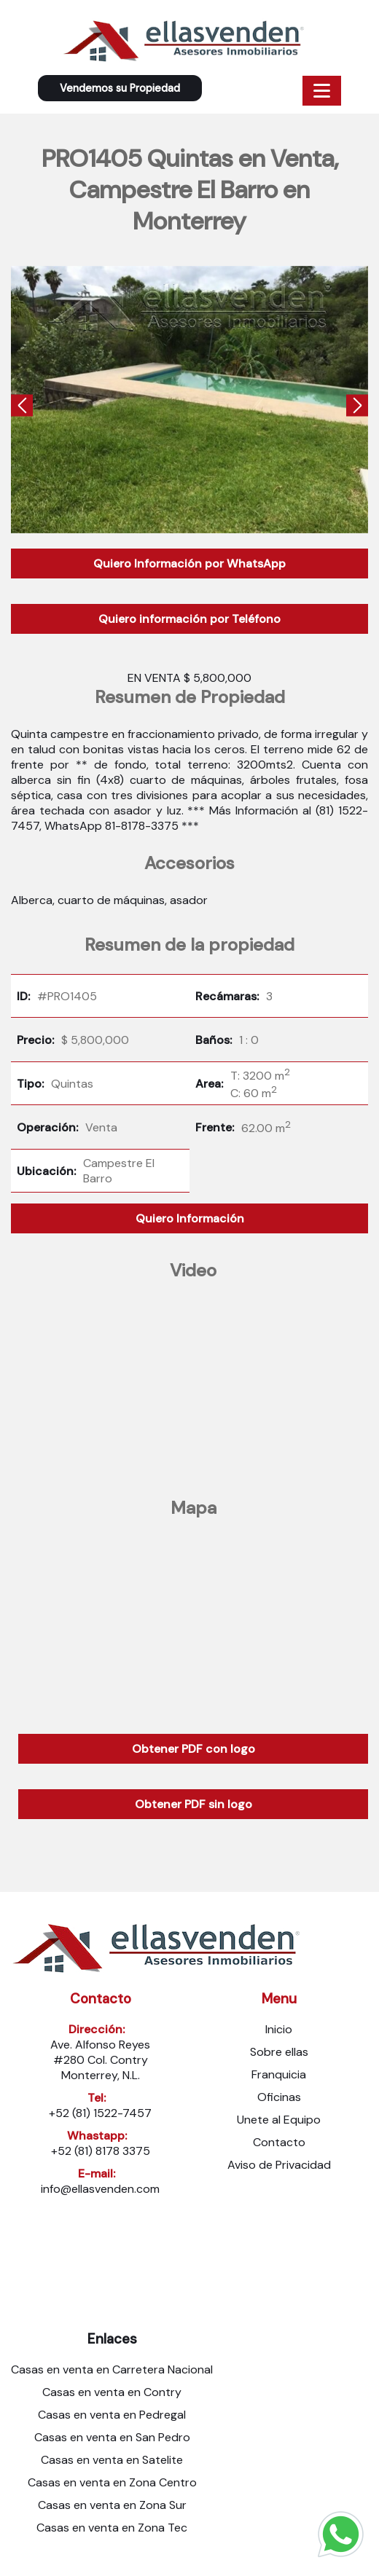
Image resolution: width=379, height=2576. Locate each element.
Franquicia (278, 2074)
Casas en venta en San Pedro (112, 2437)
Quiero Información (190, 1218)
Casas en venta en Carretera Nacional (112, 2369)
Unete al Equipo (279, 2119)
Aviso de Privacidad (279, 2164)
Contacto (279, 2142)
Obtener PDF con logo (193, 1748)
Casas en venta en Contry (111, 2392)
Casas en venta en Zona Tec (111, 2527)
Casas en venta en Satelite (112, 2459)
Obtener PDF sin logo (193, 1804)
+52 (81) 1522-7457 (100, 2113)
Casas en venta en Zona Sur (112, 2505)
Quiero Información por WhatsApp (189, 563)
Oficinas (279, 2097)
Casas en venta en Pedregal (112, 2414)
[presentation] (22, 407)
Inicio (278, 2029)
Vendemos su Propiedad (120, 88)
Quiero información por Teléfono (189, 619)
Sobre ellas (279, 2051)
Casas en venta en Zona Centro (112, 2482)
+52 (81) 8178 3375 (100, 2151)
